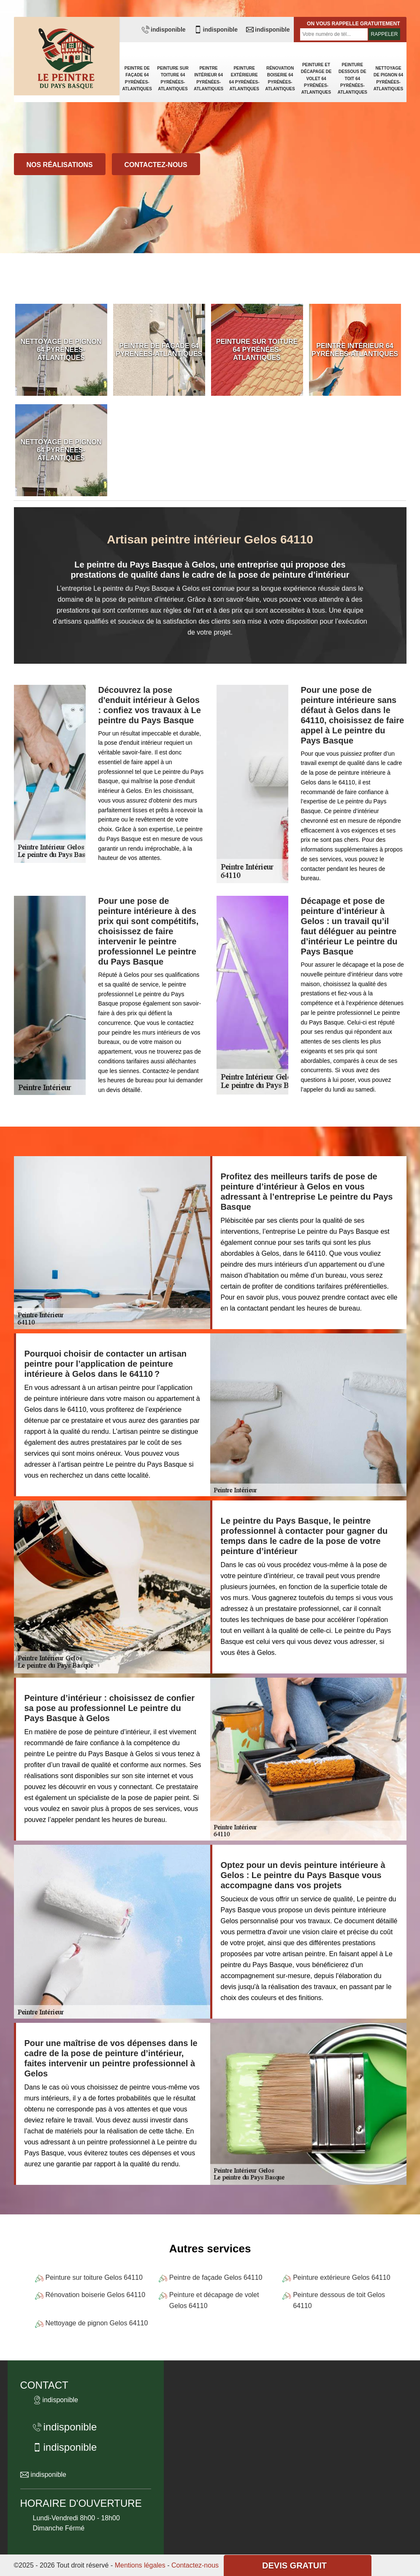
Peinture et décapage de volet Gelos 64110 (214, 2300)
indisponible (163, 29)
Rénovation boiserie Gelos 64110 (96, 2294)
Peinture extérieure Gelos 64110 (341, 2277)
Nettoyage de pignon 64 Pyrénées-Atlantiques (388, 78)
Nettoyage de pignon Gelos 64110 (97, 2323)
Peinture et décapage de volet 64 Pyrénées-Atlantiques (316, 78)
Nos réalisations (60, 164)
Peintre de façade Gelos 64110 (216, 2277)
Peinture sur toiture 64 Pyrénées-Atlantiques (172, 78)
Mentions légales (140, 2565)
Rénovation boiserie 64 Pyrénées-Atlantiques (280, 78)
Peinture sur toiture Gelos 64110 (94, 2277)
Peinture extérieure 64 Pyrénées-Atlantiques (244, 78)
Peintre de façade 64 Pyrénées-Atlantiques (137, 78)
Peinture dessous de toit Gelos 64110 (339, 2300)
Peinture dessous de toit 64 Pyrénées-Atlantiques (352, 78)
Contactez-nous (156, 164)
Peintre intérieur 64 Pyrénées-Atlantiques (208, 78)
